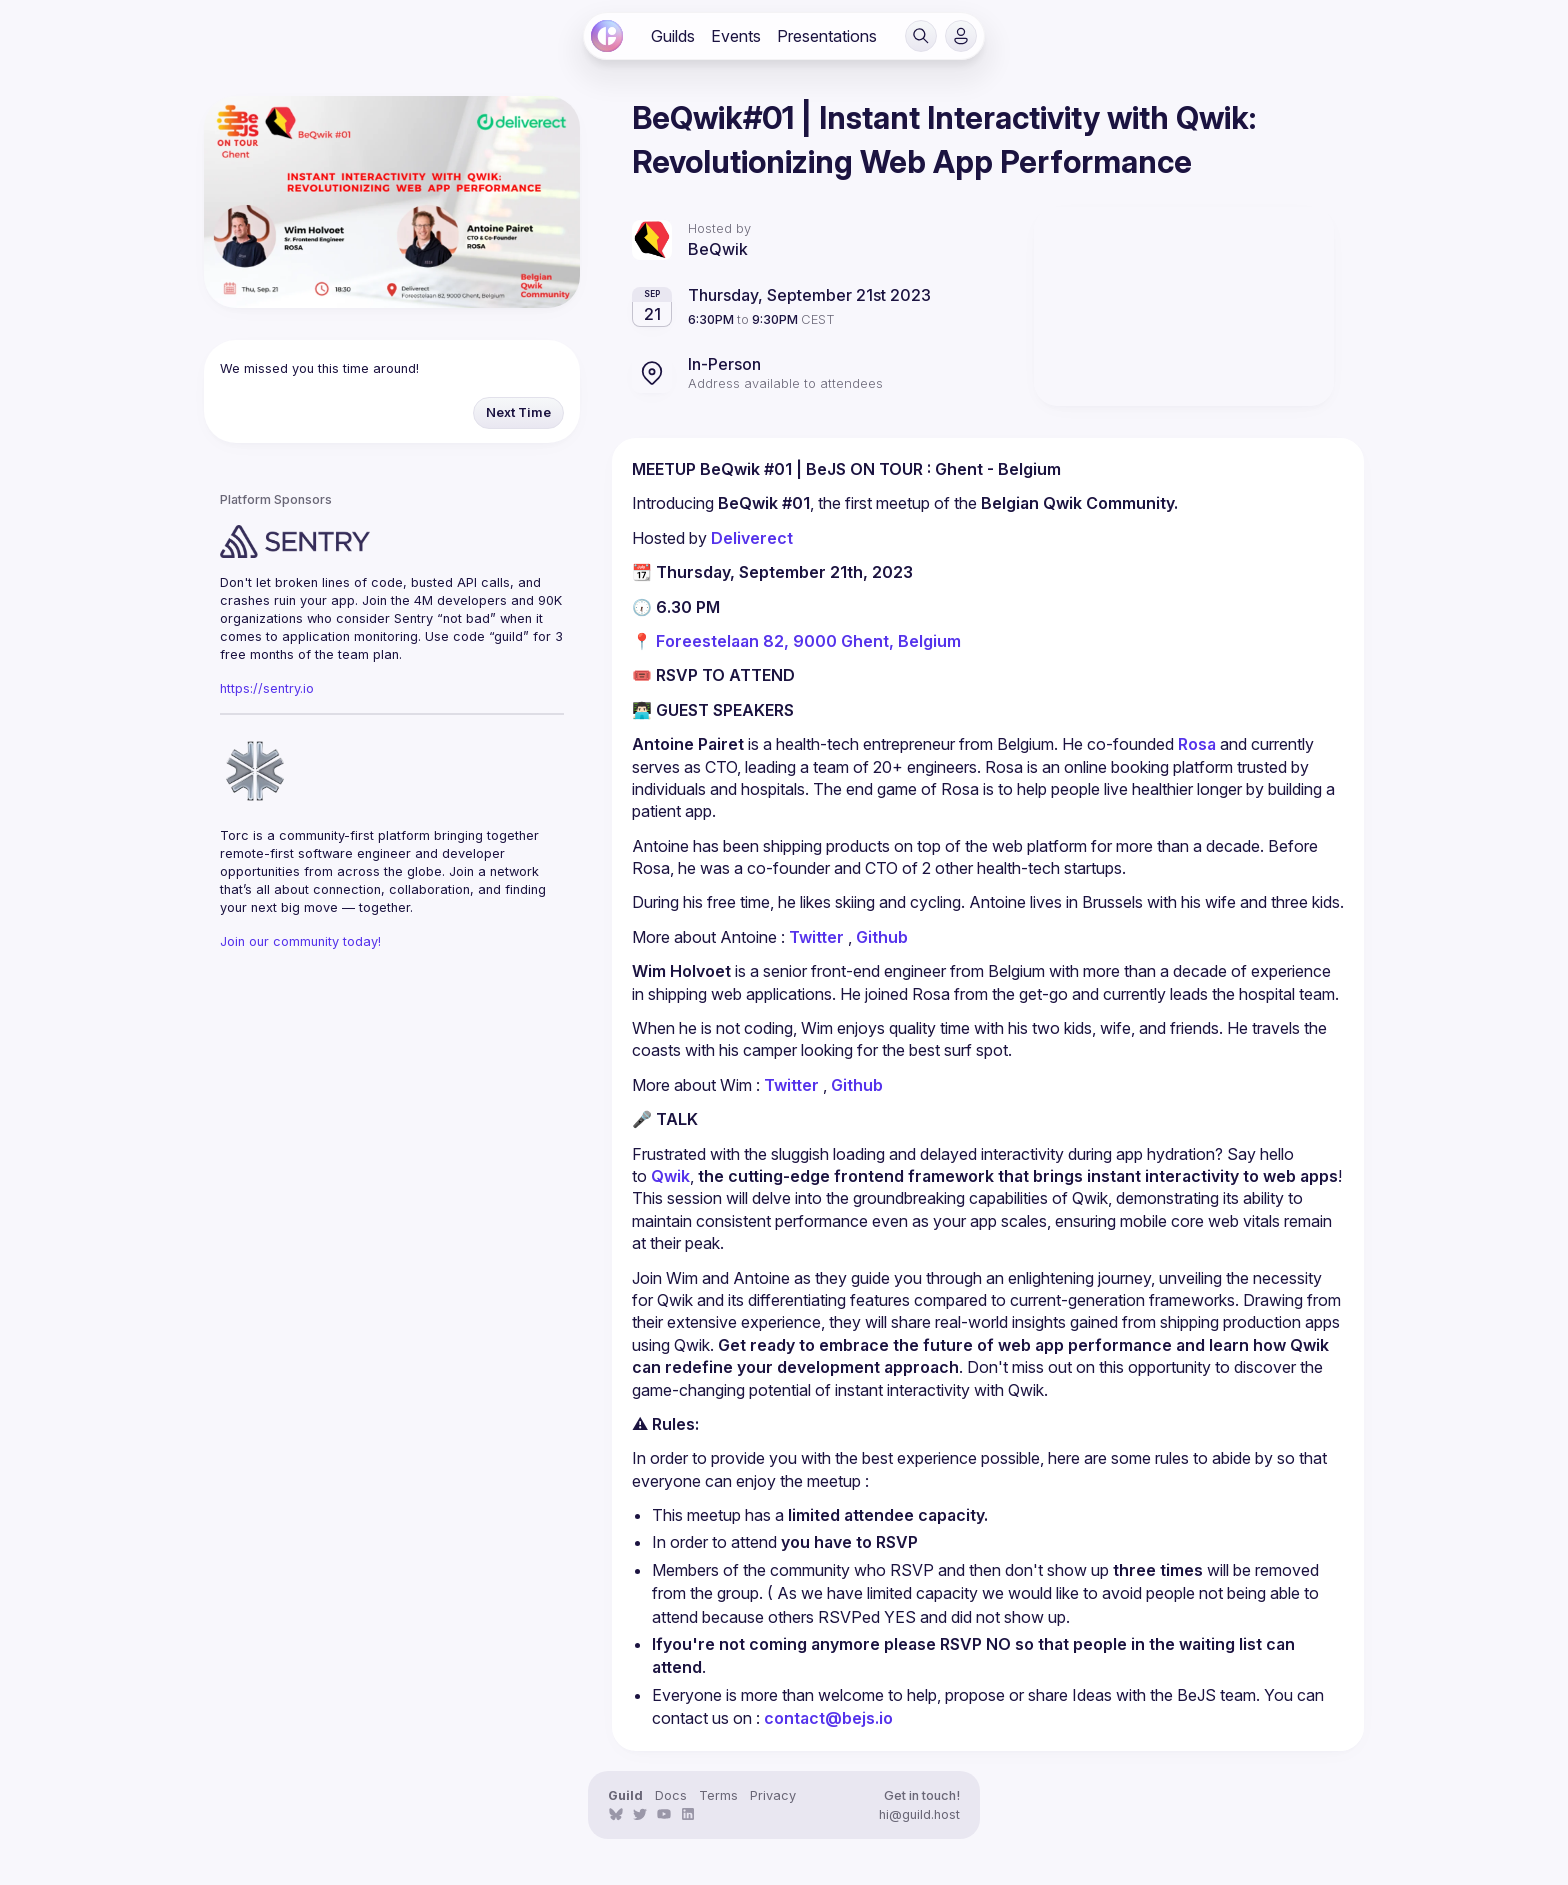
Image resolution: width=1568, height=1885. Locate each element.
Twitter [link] (816, 937)
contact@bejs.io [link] (828, 1718)
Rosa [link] (1197, 744)
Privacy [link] (773, 1795)
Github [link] (882, 937)
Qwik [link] (670, 1176)
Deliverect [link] (752, 538)
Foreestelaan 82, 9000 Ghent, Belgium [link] (808, 641)
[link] (607, 36)
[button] (921, 36)
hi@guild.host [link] (919, 1814)
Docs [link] (671, 1795)
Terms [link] (718, 1795)
